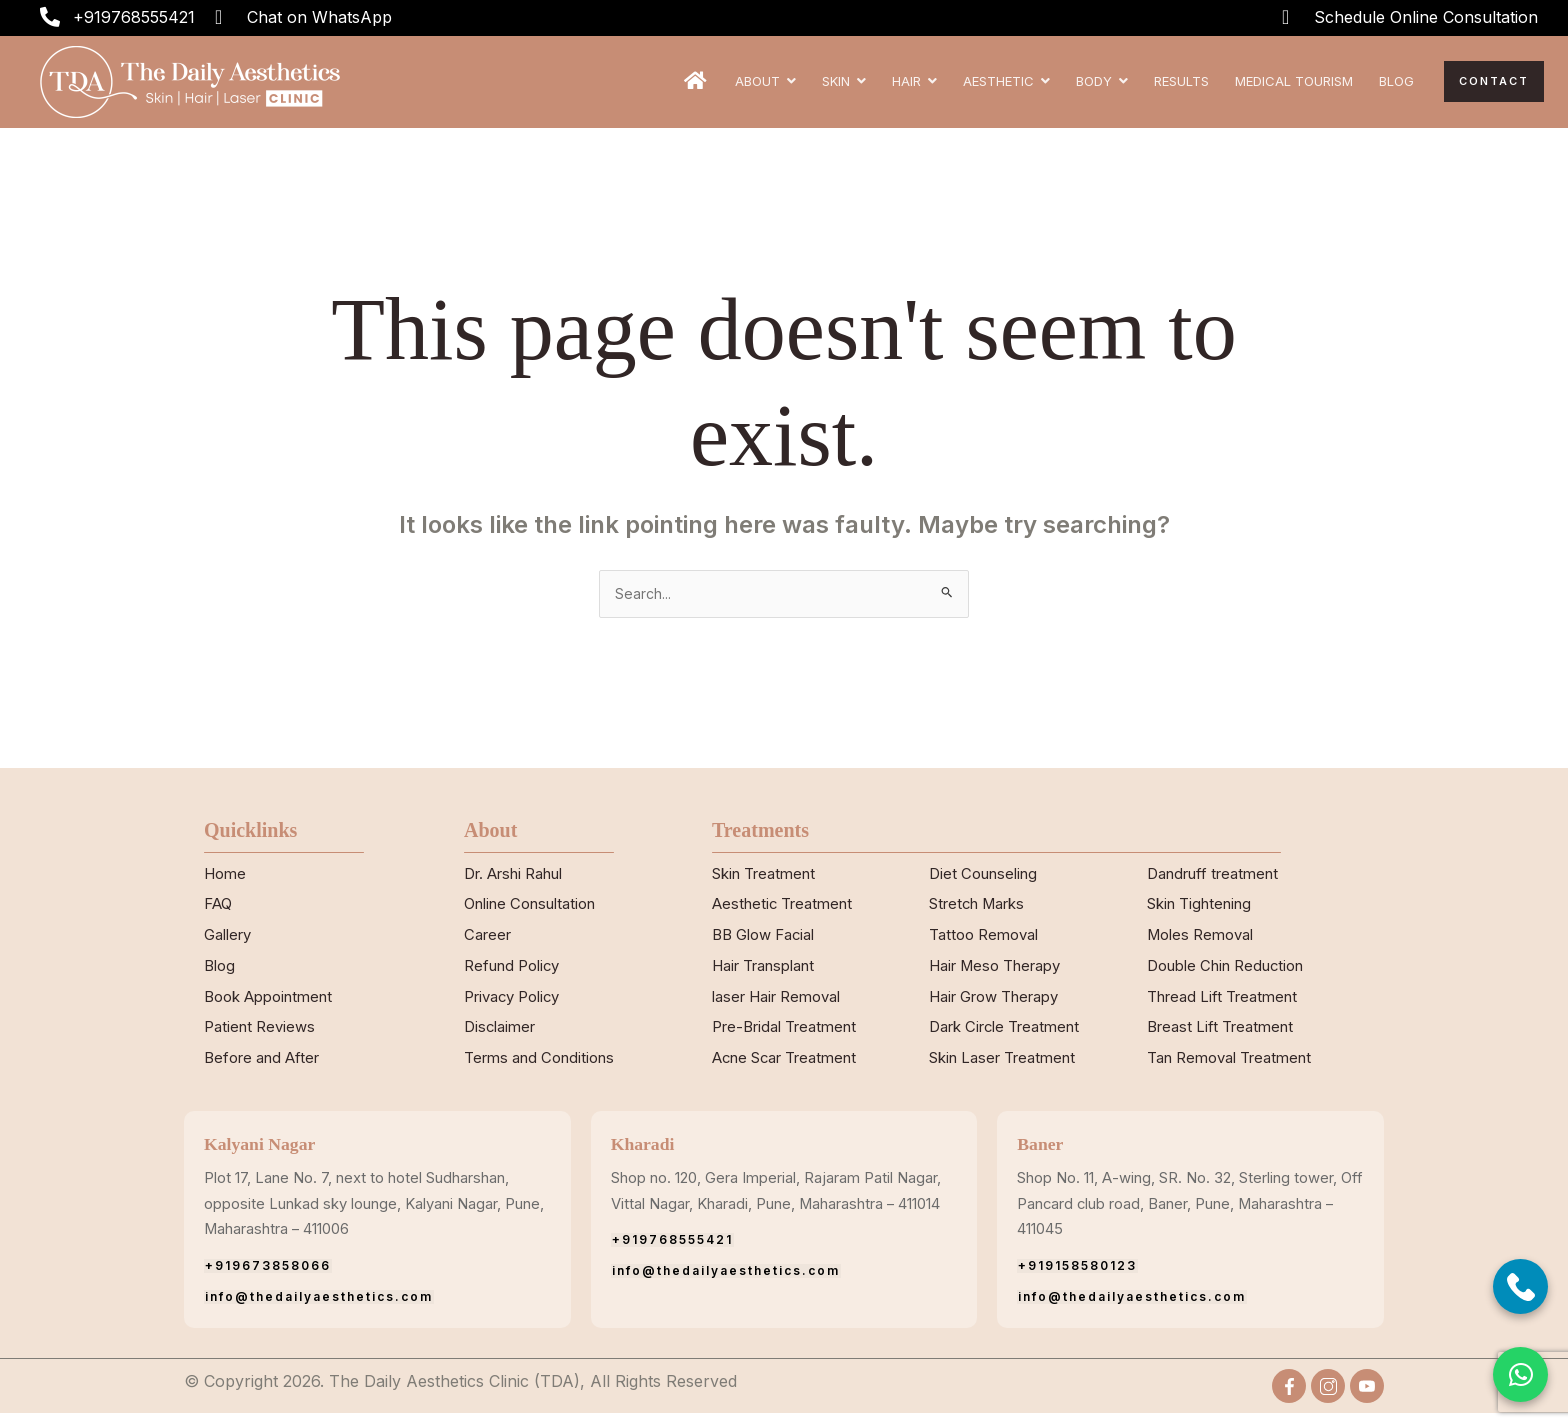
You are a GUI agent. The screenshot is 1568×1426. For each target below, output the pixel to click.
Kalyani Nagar (267, 1156)
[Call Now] (1520, 1286)
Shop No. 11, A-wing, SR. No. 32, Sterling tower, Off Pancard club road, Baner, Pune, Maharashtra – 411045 (1183, 1215)
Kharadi (647, 1156)
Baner (1043, 1156)
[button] (1520, 1374)
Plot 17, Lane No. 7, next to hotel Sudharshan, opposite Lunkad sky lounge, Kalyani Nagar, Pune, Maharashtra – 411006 (372, 1215)
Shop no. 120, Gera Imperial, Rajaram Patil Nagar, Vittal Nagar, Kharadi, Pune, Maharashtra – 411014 (772, 1215)
